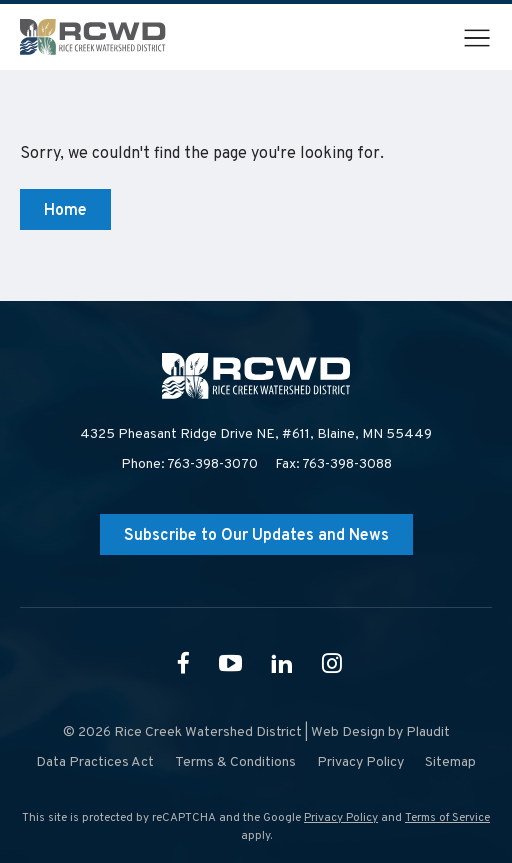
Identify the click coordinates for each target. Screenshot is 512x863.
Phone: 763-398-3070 (189, 464)
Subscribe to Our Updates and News (256, 536)
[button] (477, 38)
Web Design (348, 732)
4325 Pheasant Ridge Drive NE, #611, (256, 435)
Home (65, 211)
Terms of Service (447, 818)
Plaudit (428, 732)
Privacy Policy (341, 818)
